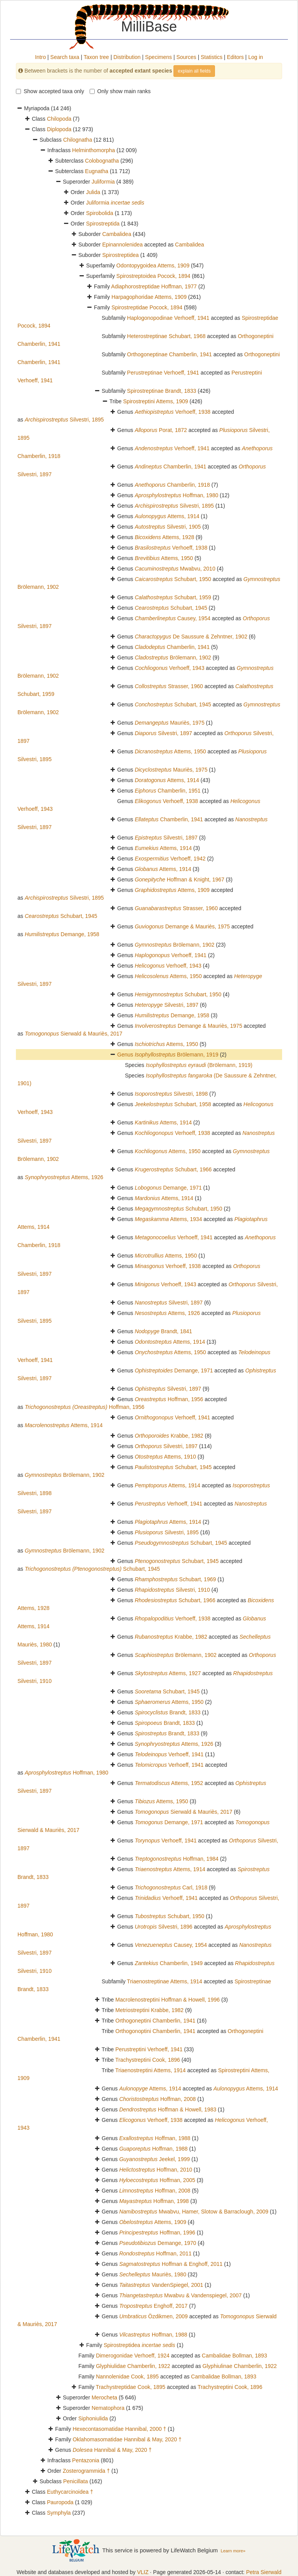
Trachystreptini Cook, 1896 (147, 2060)
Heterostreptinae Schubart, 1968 (166, 336)
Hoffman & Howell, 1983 (167, 2109)
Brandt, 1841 (163, 1331)
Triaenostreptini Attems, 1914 (150, 2070)
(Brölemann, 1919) (199, 1065)
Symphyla (59, 2513)
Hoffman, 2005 (157, 2180)
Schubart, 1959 (173, 597)
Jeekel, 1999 (154, 2159)
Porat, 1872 (161, 430)
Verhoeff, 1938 (172, 412)
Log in (255, 57)
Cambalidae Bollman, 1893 (234, 2355)
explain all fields (194, 71)
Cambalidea (116, 234)
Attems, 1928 (164, 537)
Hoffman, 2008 (157, 2099)
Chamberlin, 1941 (170, 466)
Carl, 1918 (171, 1887)
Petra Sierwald (263, 2572)
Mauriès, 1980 (152, 2274)
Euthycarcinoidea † (70, 2492)
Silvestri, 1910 (172, 1590)
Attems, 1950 (164, 558)
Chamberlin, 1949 (169, 1963)
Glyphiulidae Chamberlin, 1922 (133, 2366)
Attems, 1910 (165, 1457)
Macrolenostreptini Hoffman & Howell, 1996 (167, 2000)
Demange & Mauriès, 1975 (182, 926)
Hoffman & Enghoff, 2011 (170, 2264)
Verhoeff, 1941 (172, 448)
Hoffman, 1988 (154, 2138)
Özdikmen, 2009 (153, 2316)
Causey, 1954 (172, 618)
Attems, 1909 (172, 890)
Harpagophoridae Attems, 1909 (149, 297)
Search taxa (65, 57)
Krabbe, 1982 (169, 1436)
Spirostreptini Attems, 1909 (155, 401)
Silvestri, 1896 (163, 1927)
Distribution (126, 57)
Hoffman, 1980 (176, 495)
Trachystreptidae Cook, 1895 (130, 2387)
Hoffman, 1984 (176, 1859)
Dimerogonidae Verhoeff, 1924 (133, 2355)
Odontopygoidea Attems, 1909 (152, 265)
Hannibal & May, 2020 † (112, 2450)
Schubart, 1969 (175, 1579)
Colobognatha (102, 161)
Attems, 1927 (168, 1673)
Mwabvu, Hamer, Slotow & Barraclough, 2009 (193, 2211)
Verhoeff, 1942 (170, 858)
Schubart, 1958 (173, 1104)
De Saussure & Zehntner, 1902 (191, 636)
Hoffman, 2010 (155, 2170)
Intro (40, 57)
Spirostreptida (103, 223)
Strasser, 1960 (169, 686)
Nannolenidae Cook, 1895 (127, 2376)
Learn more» (233, 2550)
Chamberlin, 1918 (172, 485)
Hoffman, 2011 (155, 2253)
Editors (235, 57)
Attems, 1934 (168, 1219)
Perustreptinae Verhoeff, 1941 (163, 372)
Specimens (158, 57)
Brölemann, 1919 (176, 1054)
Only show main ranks (120, 91)
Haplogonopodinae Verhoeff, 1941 (168, 318)
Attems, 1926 (64, 1177)
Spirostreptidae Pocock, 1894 (146, 307)
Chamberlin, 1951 (168, 791)
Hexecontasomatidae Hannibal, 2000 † (119, 2429)
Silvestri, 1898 (171, 1094)
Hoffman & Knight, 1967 (179, 879)
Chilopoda (59, 119)
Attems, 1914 (167, 516)
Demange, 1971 (168, 1188)
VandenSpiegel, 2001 (161, 2285)
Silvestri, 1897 (163, 733)
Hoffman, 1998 (154, 2201)
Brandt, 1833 (168, 1712)
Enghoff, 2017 (153, 2306)
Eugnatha (96, 171)
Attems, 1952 (169, 1783)
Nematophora (108, 2408)
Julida (93, 192)
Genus (126, 1054)
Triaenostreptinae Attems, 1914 (164, 1981)
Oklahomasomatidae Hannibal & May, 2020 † (127, 2439)
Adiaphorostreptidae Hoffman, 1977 (154, 286)
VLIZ (143, 2572)
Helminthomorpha (93, 150)
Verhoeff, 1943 (169, 668)
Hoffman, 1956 (169, 1399)
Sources (186, 57)
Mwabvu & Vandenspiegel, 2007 (180, 2295)
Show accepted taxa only (50, 91)
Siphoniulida (93, 2418)
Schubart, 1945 (171, 608)
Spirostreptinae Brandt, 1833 (161, 391)
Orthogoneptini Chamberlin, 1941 (155, 2020)
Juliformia (103, 182)
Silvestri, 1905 (168, 527)
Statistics (211, 57)
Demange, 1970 (157, 2243)
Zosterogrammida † (86, 2471)
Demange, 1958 (62, 934)
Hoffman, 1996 (157, 2232)
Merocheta (104, 2397)
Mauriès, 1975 (169, 723)
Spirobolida (99, 213)
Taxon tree (96, 57)
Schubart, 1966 (173, 1169)
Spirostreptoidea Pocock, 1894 (153, 276)
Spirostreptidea (120, 255)
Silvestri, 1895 (64, 419)
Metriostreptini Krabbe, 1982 (149, 2010)
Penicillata (75, 2481)
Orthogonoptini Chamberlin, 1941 (155, 2031)
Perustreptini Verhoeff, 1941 (148, 2049)
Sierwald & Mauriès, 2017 (74, 1033)
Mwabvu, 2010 (175, 569)
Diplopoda (59, 129)
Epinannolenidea (122, 244)
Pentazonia (85, 2460)
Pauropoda (60, 2502)
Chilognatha (77, 140)
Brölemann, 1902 (173, 657)
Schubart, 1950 (173, 579)
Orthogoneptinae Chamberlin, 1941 (169, 354)
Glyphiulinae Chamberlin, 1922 (240, 2366)
